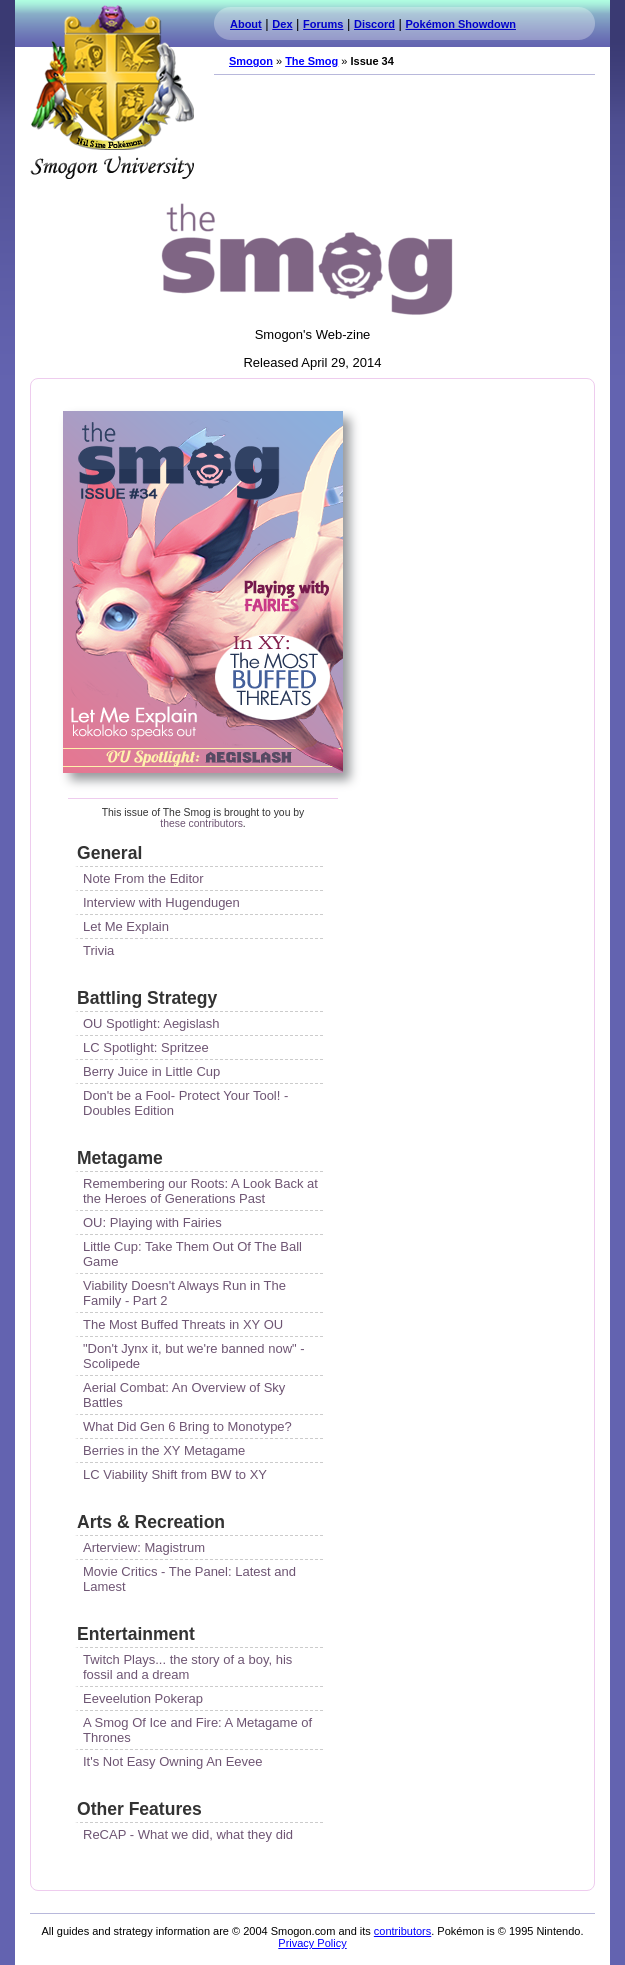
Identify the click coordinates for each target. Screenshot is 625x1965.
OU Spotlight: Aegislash (151, 1023)
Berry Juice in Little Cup (151, 1071)
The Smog (311, 61)
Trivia (98, 950)
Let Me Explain (126, 926)
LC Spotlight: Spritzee (146, 1047)
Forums (323, 24)
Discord (374, 24)
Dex (282, 24)
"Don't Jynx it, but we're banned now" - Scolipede (195, 1356)
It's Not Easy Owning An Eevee (173, 1761)
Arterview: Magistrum (144, 1547)
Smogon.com (112, 92)
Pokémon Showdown (461, 24)
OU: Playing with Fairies (152, 1222)
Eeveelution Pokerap (143, 1698)
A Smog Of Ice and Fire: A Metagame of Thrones (199, 1730)
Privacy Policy (312, 1943)
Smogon (251, 61)
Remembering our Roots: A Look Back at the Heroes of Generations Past (202, 1191)
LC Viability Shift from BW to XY (175, 1474)
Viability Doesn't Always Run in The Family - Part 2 (186, 1293)
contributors (402, 1931)
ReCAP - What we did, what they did (188, 1834)
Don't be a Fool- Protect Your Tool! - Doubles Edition (187, 1103)
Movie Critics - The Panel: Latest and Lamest (191, 1579)
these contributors (201, 823)
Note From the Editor (143, 878)
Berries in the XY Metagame (164, 1450)
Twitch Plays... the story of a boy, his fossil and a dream (189, 1667)
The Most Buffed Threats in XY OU (183, 1324)
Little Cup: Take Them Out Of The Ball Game (194, 1254)
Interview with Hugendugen (161, 902)
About (246, 24)
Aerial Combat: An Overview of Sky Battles (186, 1395)
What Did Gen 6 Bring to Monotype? (187, 1426)
